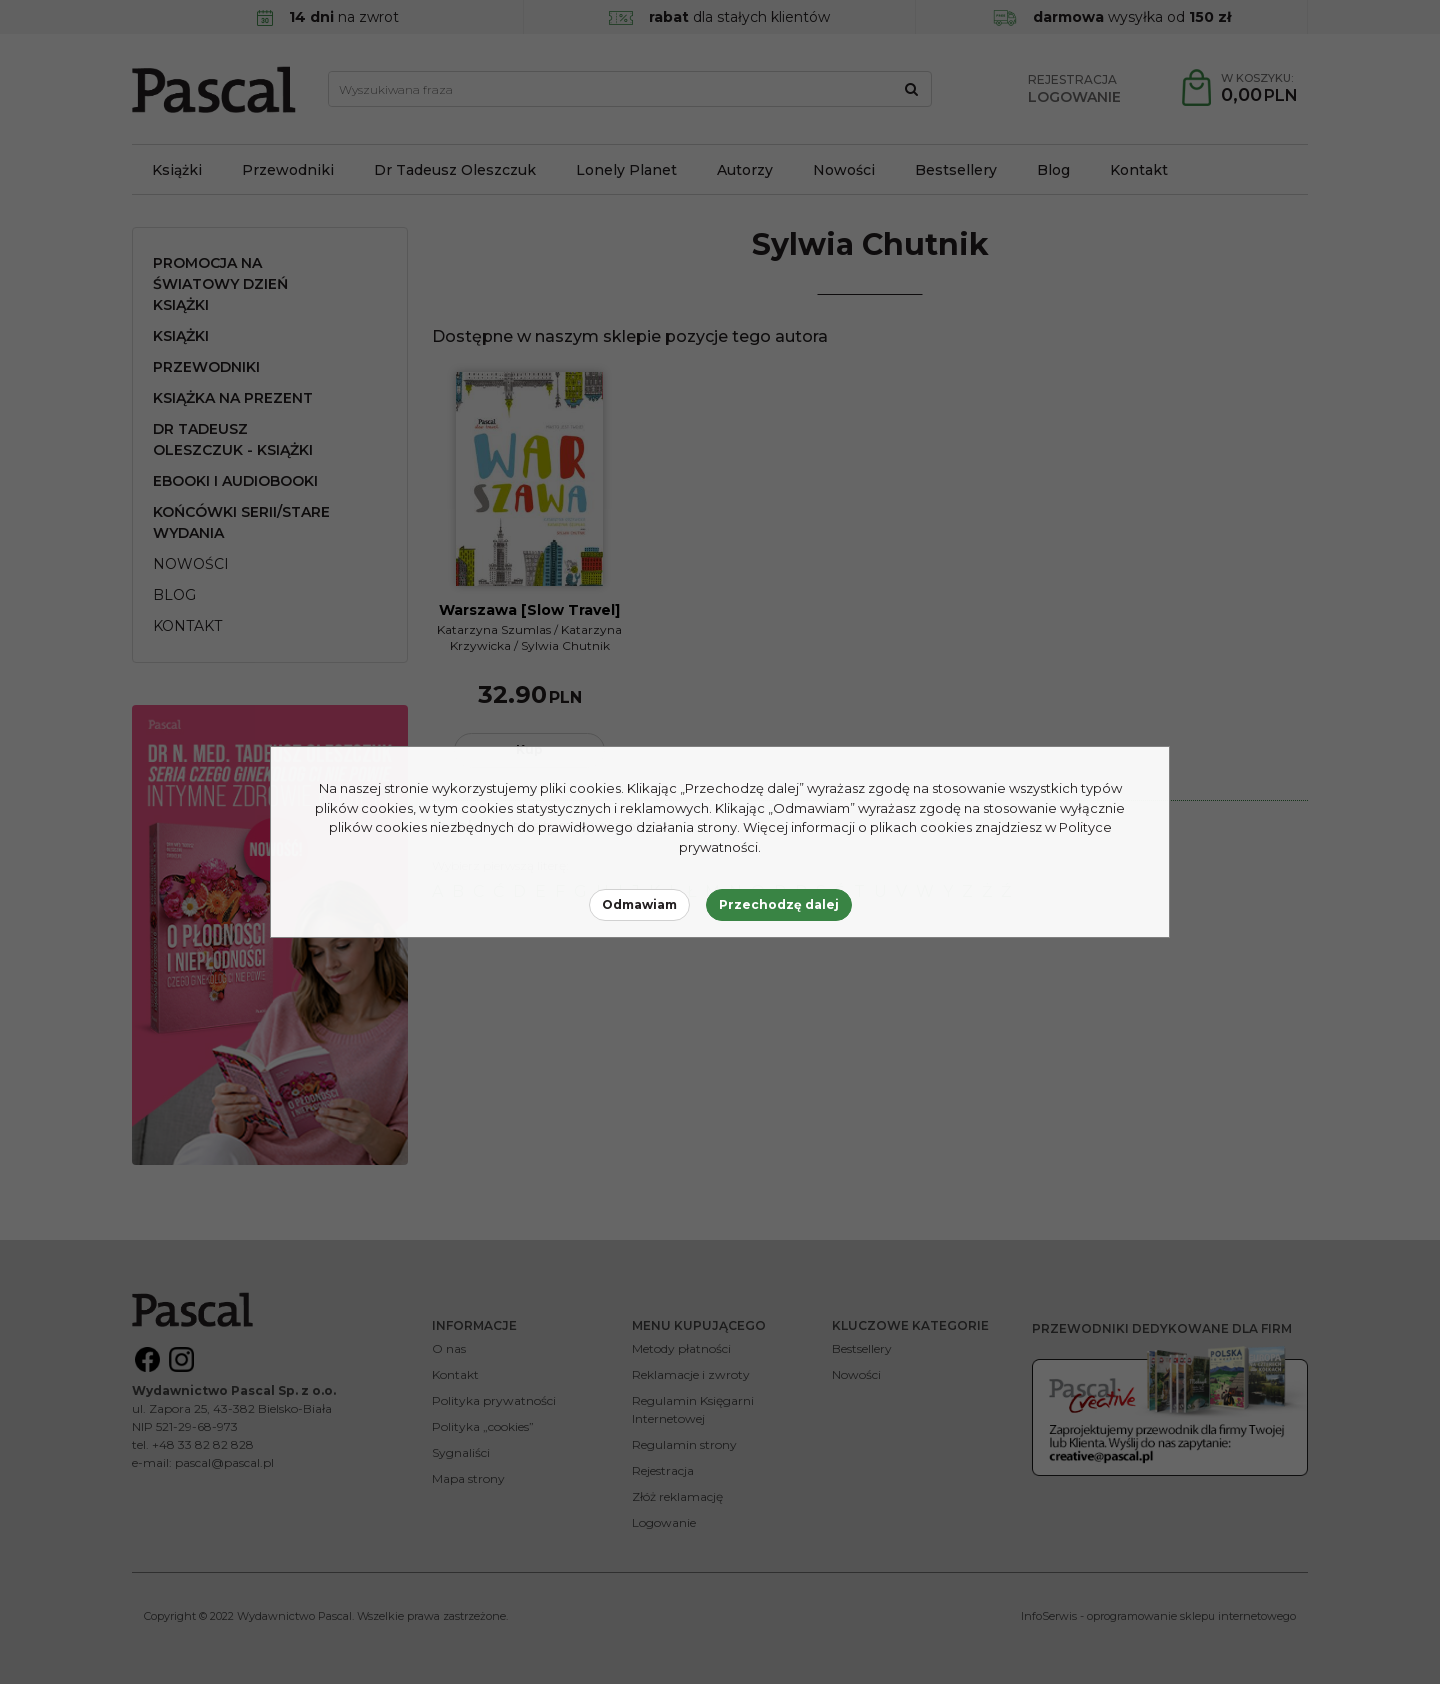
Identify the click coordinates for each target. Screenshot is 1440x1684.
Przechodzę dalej (779, 904)
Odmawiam (639, 904)
